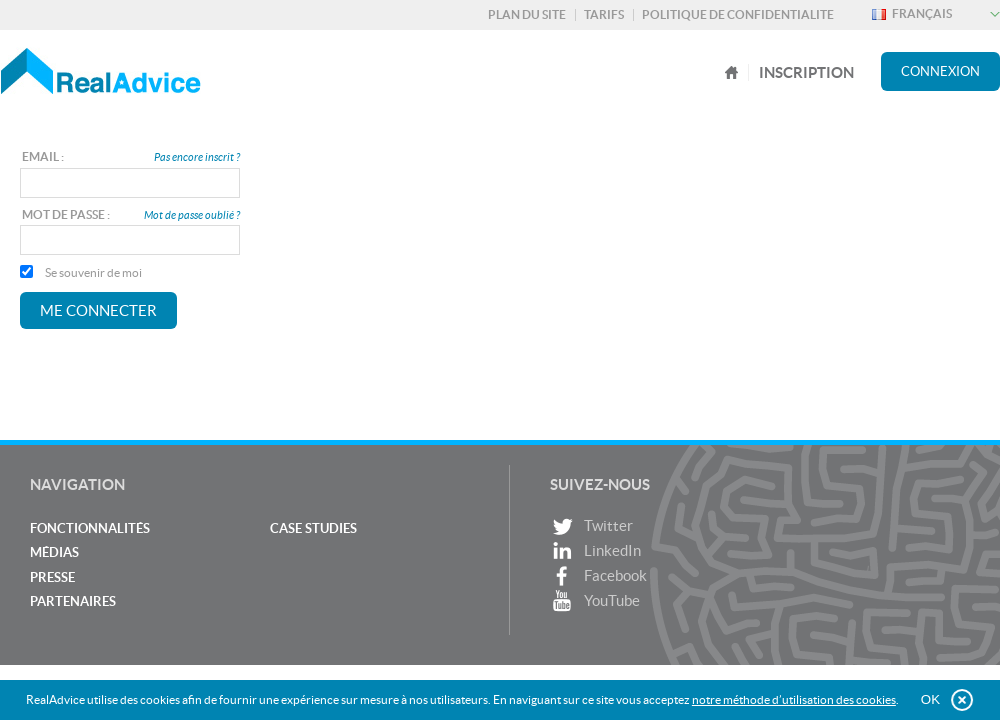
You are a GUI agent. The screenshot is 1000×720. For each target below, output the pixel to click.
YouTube (595, 601)
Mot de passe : (66, 214)
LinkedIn (595, 551)
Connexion (940, 71)
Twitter (591, 526)
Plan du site (527, 14)
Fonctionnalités (90, 528)
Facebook (598, 576)
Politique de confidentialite (738, 14)
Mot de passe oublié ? (192, 215)
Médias (54, 552)
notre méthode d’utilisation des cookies (794, 699)
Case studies (313, 528)
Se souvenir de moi (81, 272)
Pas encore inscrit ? (197, 157)
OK (930, 699)
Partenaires (73, 601)
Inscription (806, 72)
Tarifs (604, 14)
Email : (43, 156)
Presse (52, 577)
